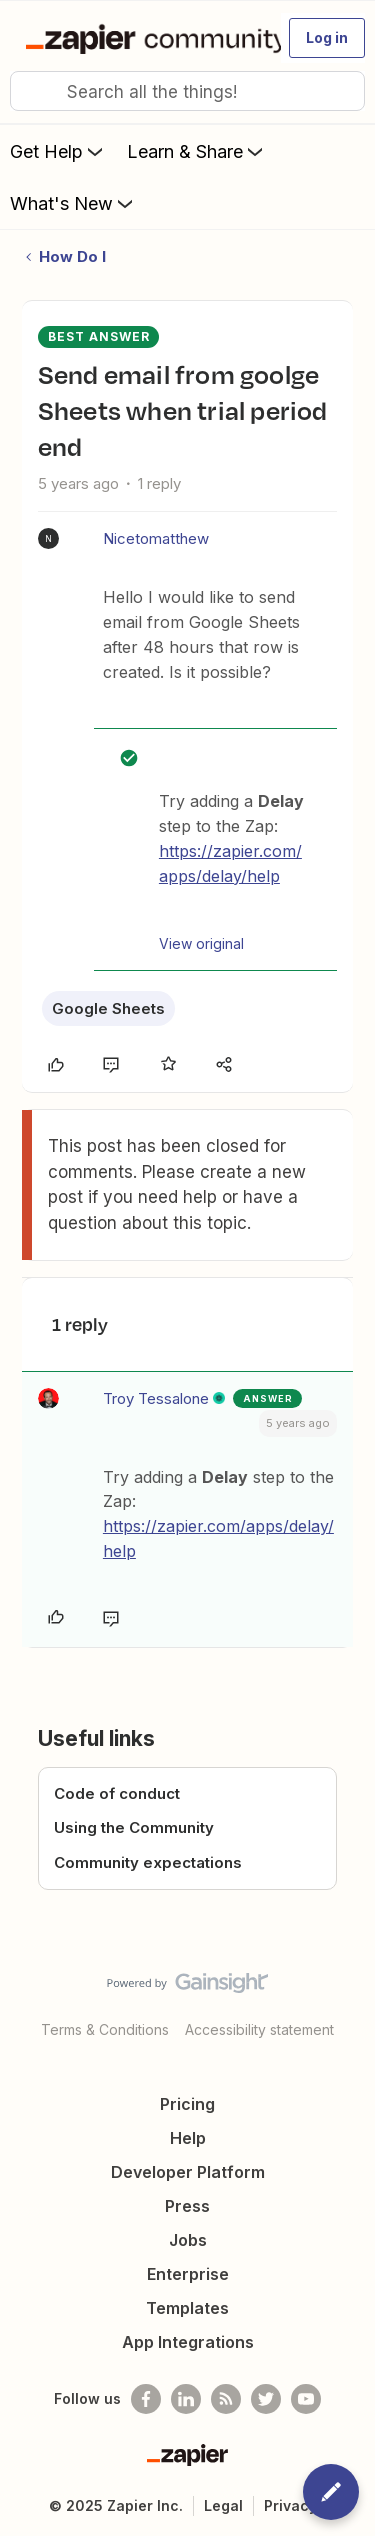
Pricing (187, 2104)
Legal (223, 2505)
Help (188, 2138)
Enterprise (188, 2274)
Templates (187, 2308)
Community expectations (148, 1862)
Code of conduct (117, 1793)
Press (187, 2206)
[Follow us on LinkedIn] (186, 2399)
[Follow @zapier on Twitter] (266, 2399)
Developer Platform (188, 2172)
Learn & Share (197, 151)
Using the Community (134, 1827)
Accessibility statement (259, 2029)
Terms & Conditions (105, 2029)
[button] (327, 38)
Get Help (58, 151)
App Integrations (188, 2342)
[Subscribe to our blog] (226, 2399)
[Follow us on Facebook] (146, 2399)
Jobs (188, 2240)
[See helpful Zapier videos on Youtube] (306, 2399)
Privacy (290, 2505)
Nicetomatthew (156, 538)
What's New (73, 203)
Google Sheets (108, 1008)
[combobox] (187, 91)
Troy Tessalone (156, 1398)
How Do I (72, 256)
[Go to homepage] (144, 38)
